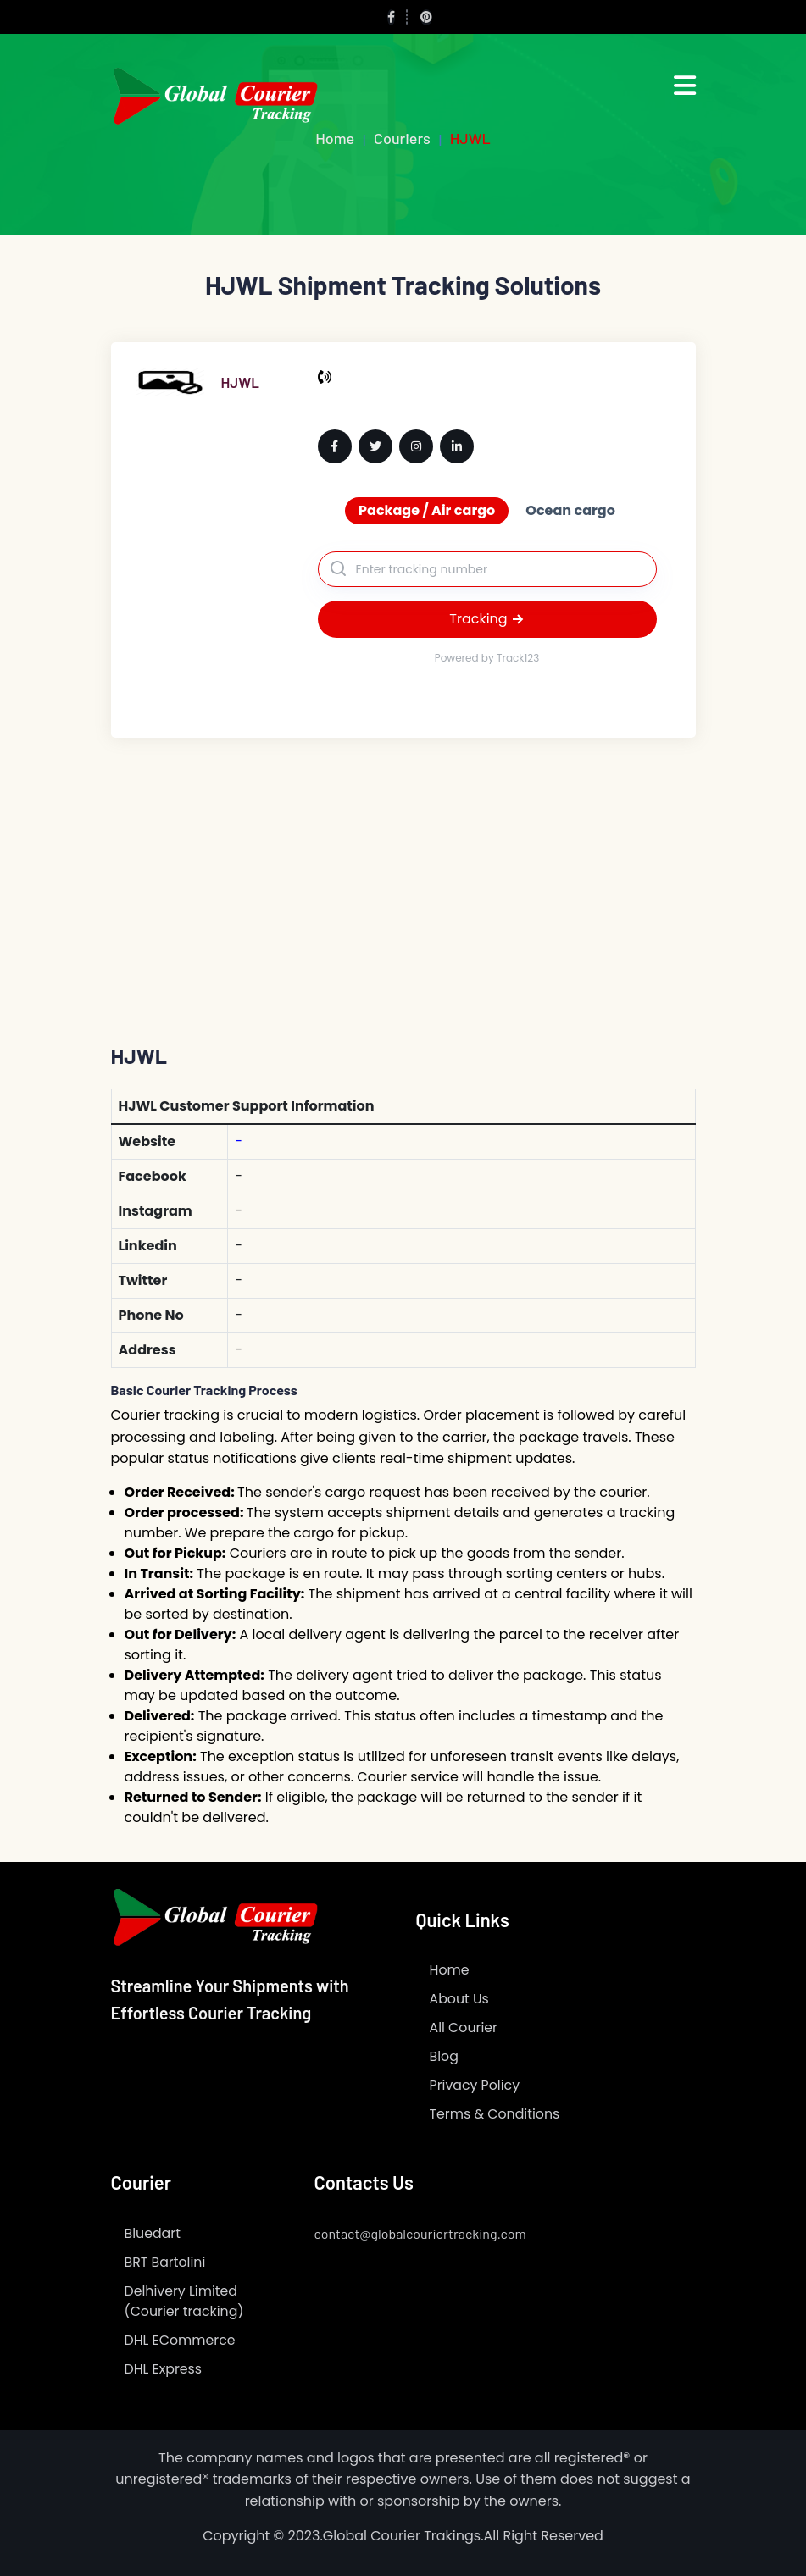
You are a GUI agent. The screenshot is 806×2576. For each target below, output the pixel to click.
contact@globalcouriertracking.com (420, 2233)
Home (450, 1970)
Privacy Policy (475, 2085)
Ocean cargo (570, 510)
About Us (460, 1998)
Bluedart (153, 2233)
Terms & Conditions (496, 2114)
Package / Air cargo (427, 510)
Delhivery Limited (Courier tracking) (185, 2301)
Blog (444, 2056)
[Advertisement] (403, 864)
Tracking (486, 619)
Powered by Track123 (487, 658)
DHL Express (164, 2369)
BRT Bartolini (166, 2262)
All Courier (464, 2027)
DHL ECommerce (181, 2340)
